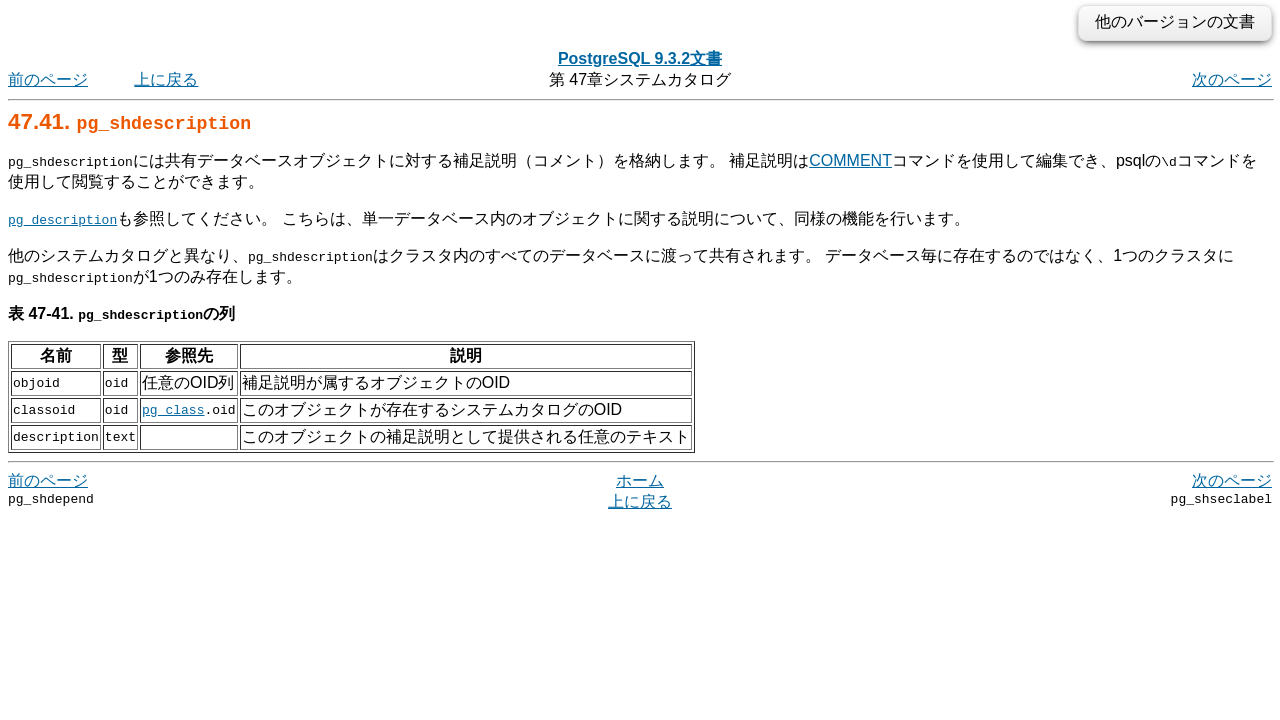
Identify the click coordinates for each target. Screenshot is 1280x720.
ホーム (640, 480)
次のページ (1232, 79)
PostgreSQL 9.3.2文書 (640, 58)
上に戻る (166, 79)
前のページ (48, 79)
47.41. (129, 121)
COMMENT (850, 160)
